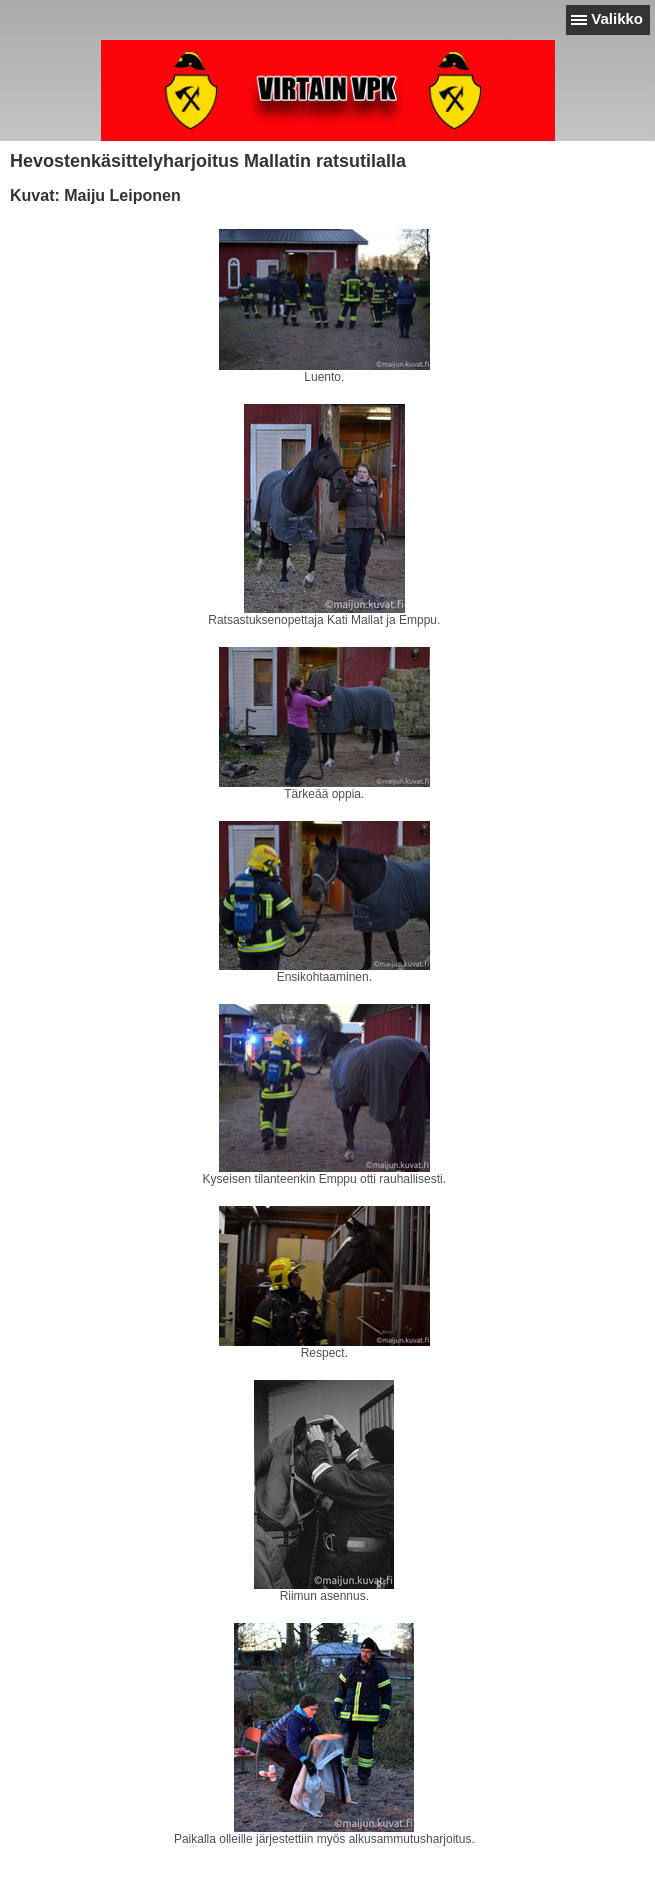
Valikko (617, 18)
